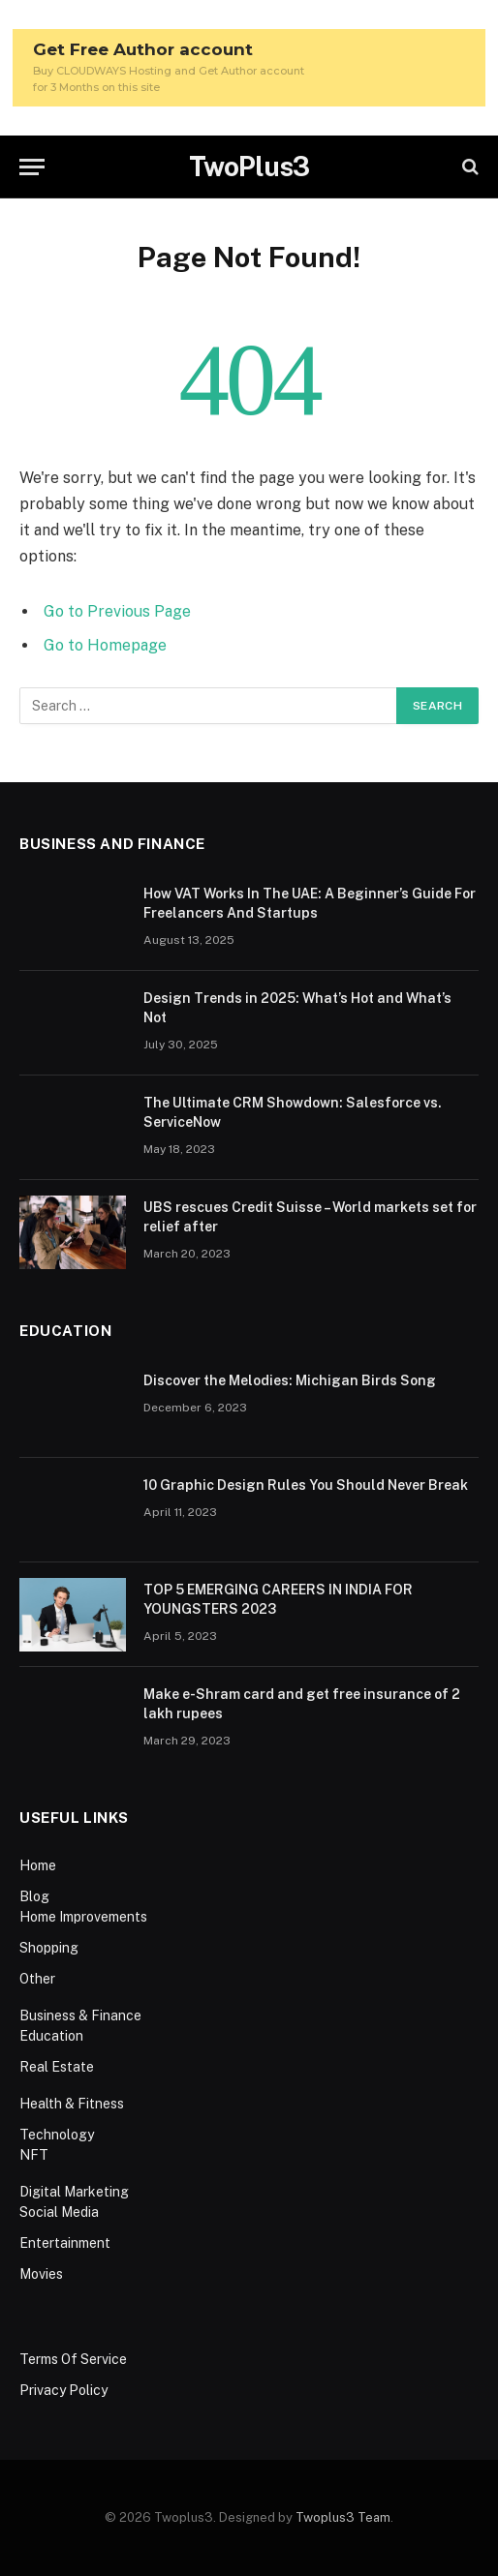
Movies (41, 2274)
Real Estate (56, 2067)
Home (37, 1865)
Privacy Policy (63, 2390)
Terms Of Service (73, 2359)
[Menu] (32, 167)
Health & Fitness (71, 2103)
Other (37, 1978)
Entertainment (64, 2243)
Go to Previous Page (117, 611)
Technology (56, 2134)
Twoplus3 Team (343, 2517)
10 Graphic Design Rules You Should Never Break (305, 1485)
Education (51, 2036)
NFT (33, 2155)
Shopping (48, 1947)
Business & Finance (80, 2015)
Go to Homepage (105, 645)
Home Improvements (83, 1916)
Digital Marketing (74, 2191)
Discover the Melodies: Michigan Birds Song (289, 1380)
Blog (34, 1896)
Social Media (59, 2212)
